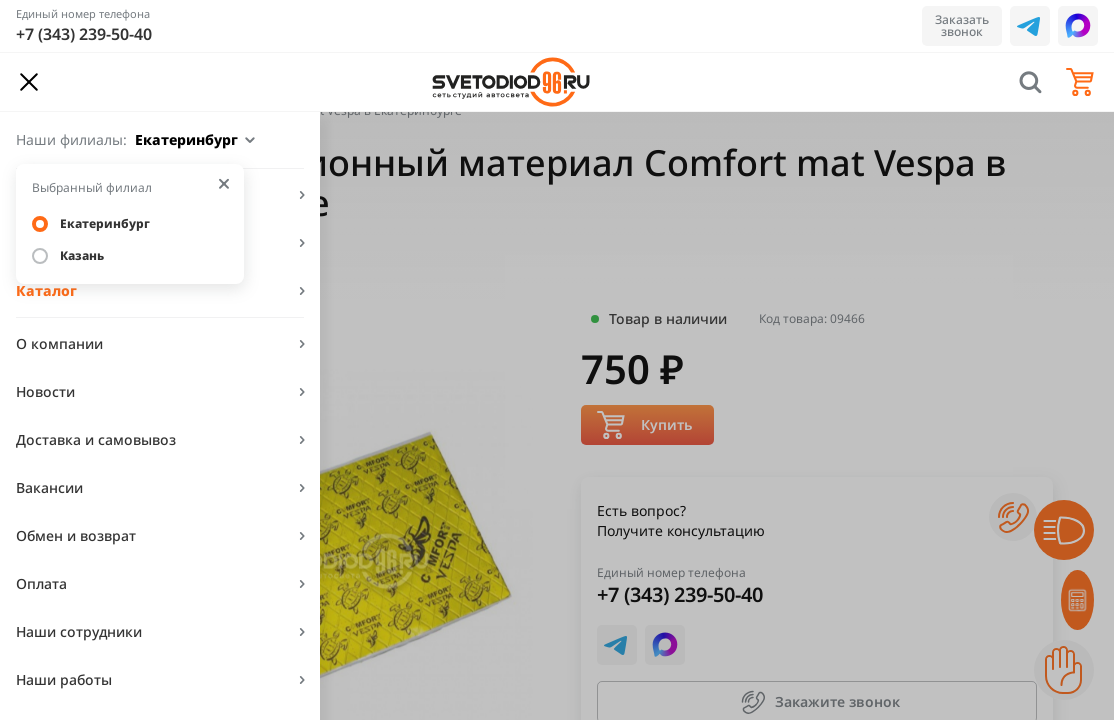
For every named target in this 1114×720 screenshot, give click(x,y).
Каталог (46, 290)
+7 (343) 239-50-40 (84, 34)
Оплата (41, 583)
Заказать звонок (962, 25)
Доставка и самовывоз (96, 439)
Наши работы (64, 679)
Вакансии (49, 487)
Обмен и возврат (76, 535)
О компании (59, 343)
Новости (45, 391)
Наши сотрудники (79, 631)
